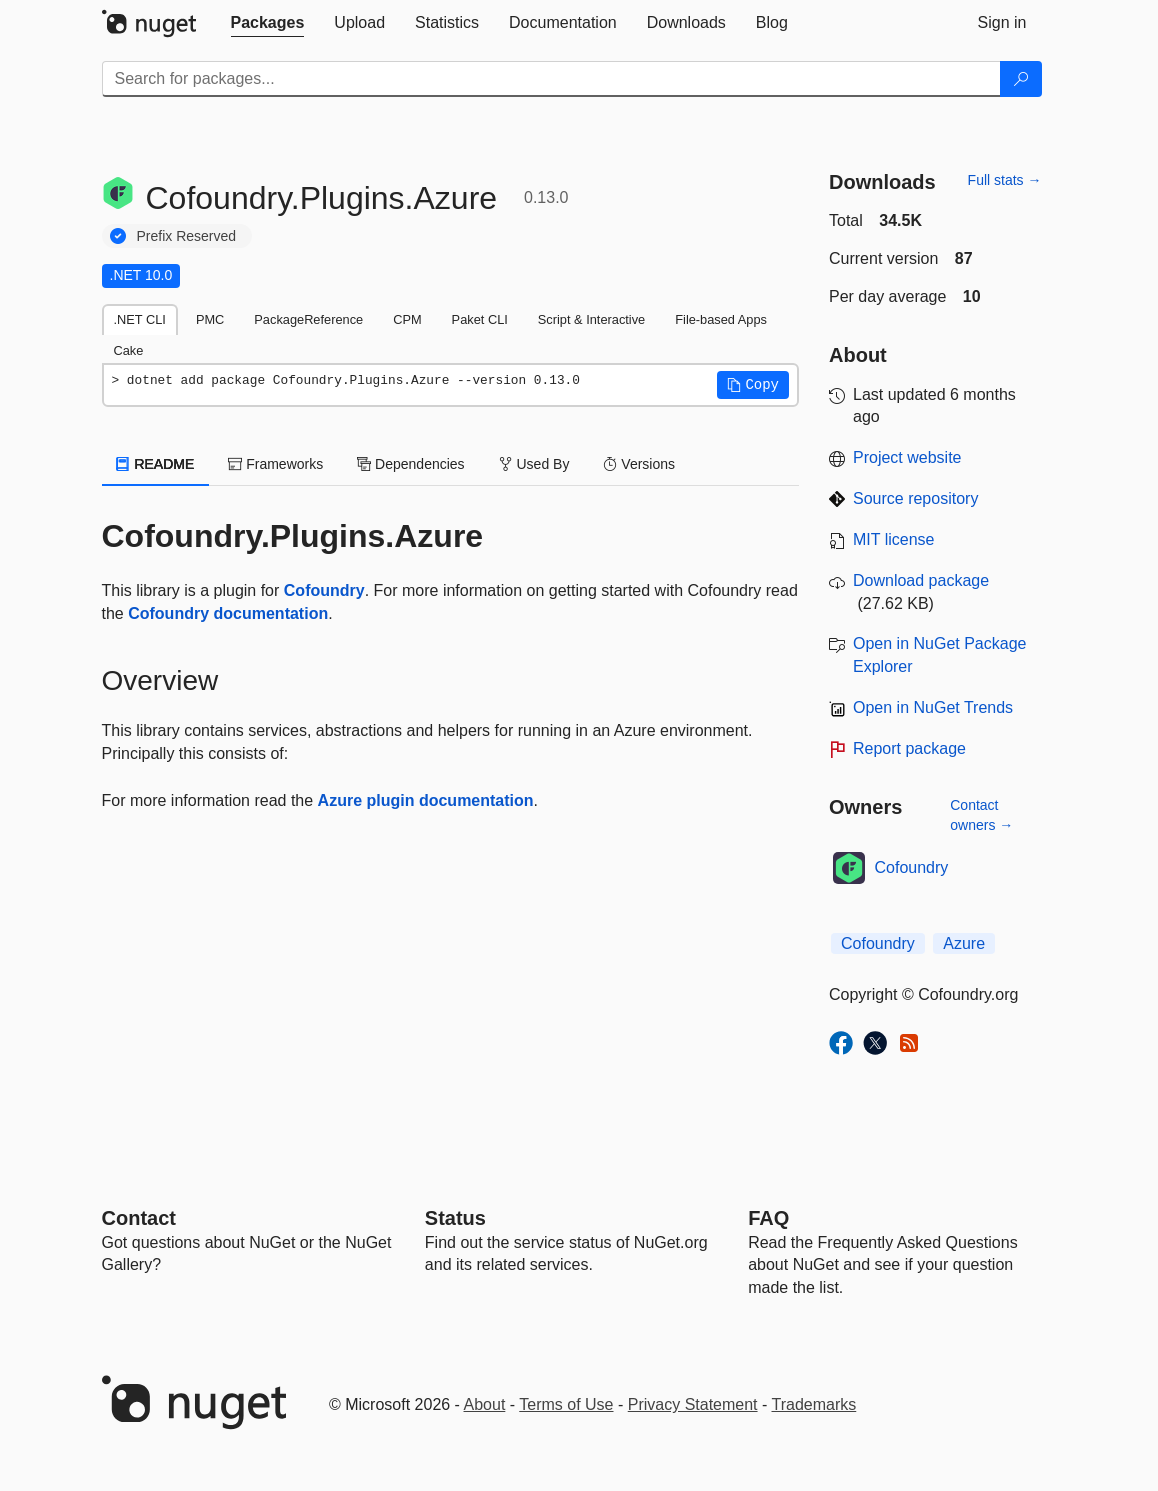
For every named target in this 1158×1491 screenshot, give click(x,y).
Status (455, 1218)
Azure (964, 943)
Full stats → (1005, 180)
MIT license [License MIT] (894, 539)
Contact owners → (981, 815)
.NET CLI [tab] (140, 319)
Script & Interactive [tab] (591, 319)
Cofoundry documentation (228, 613)
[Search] (1021, 79)
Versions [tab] (639, 464)
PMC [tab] (210, 319)
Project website (907, 457)
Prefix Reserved (187, 236)
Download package (921, 580)
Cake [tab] (129, 350)
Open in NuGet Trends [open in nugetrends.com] (933, 707)
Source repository (915, 498)
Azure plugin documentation (426, 800)
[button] (753, 385)
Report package (909, 748)
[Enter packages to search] (551, 79)
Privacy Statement (693, 1404)
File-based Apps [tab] (721, 319)
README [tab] (156, 464)
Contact (139, 1218)
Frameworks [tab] (275, 464)
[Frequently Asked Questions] (768, 1218)
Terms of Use (566, 1404)
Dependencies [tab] (410, 464)
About (485, 1404)
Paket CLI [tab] (480, 319)
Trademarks (814, 1404)
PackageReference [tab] (308, 319)
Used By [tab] (534, 464)
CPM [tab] (407, 319)
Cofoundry (324, 590)
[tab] (268, 23)
